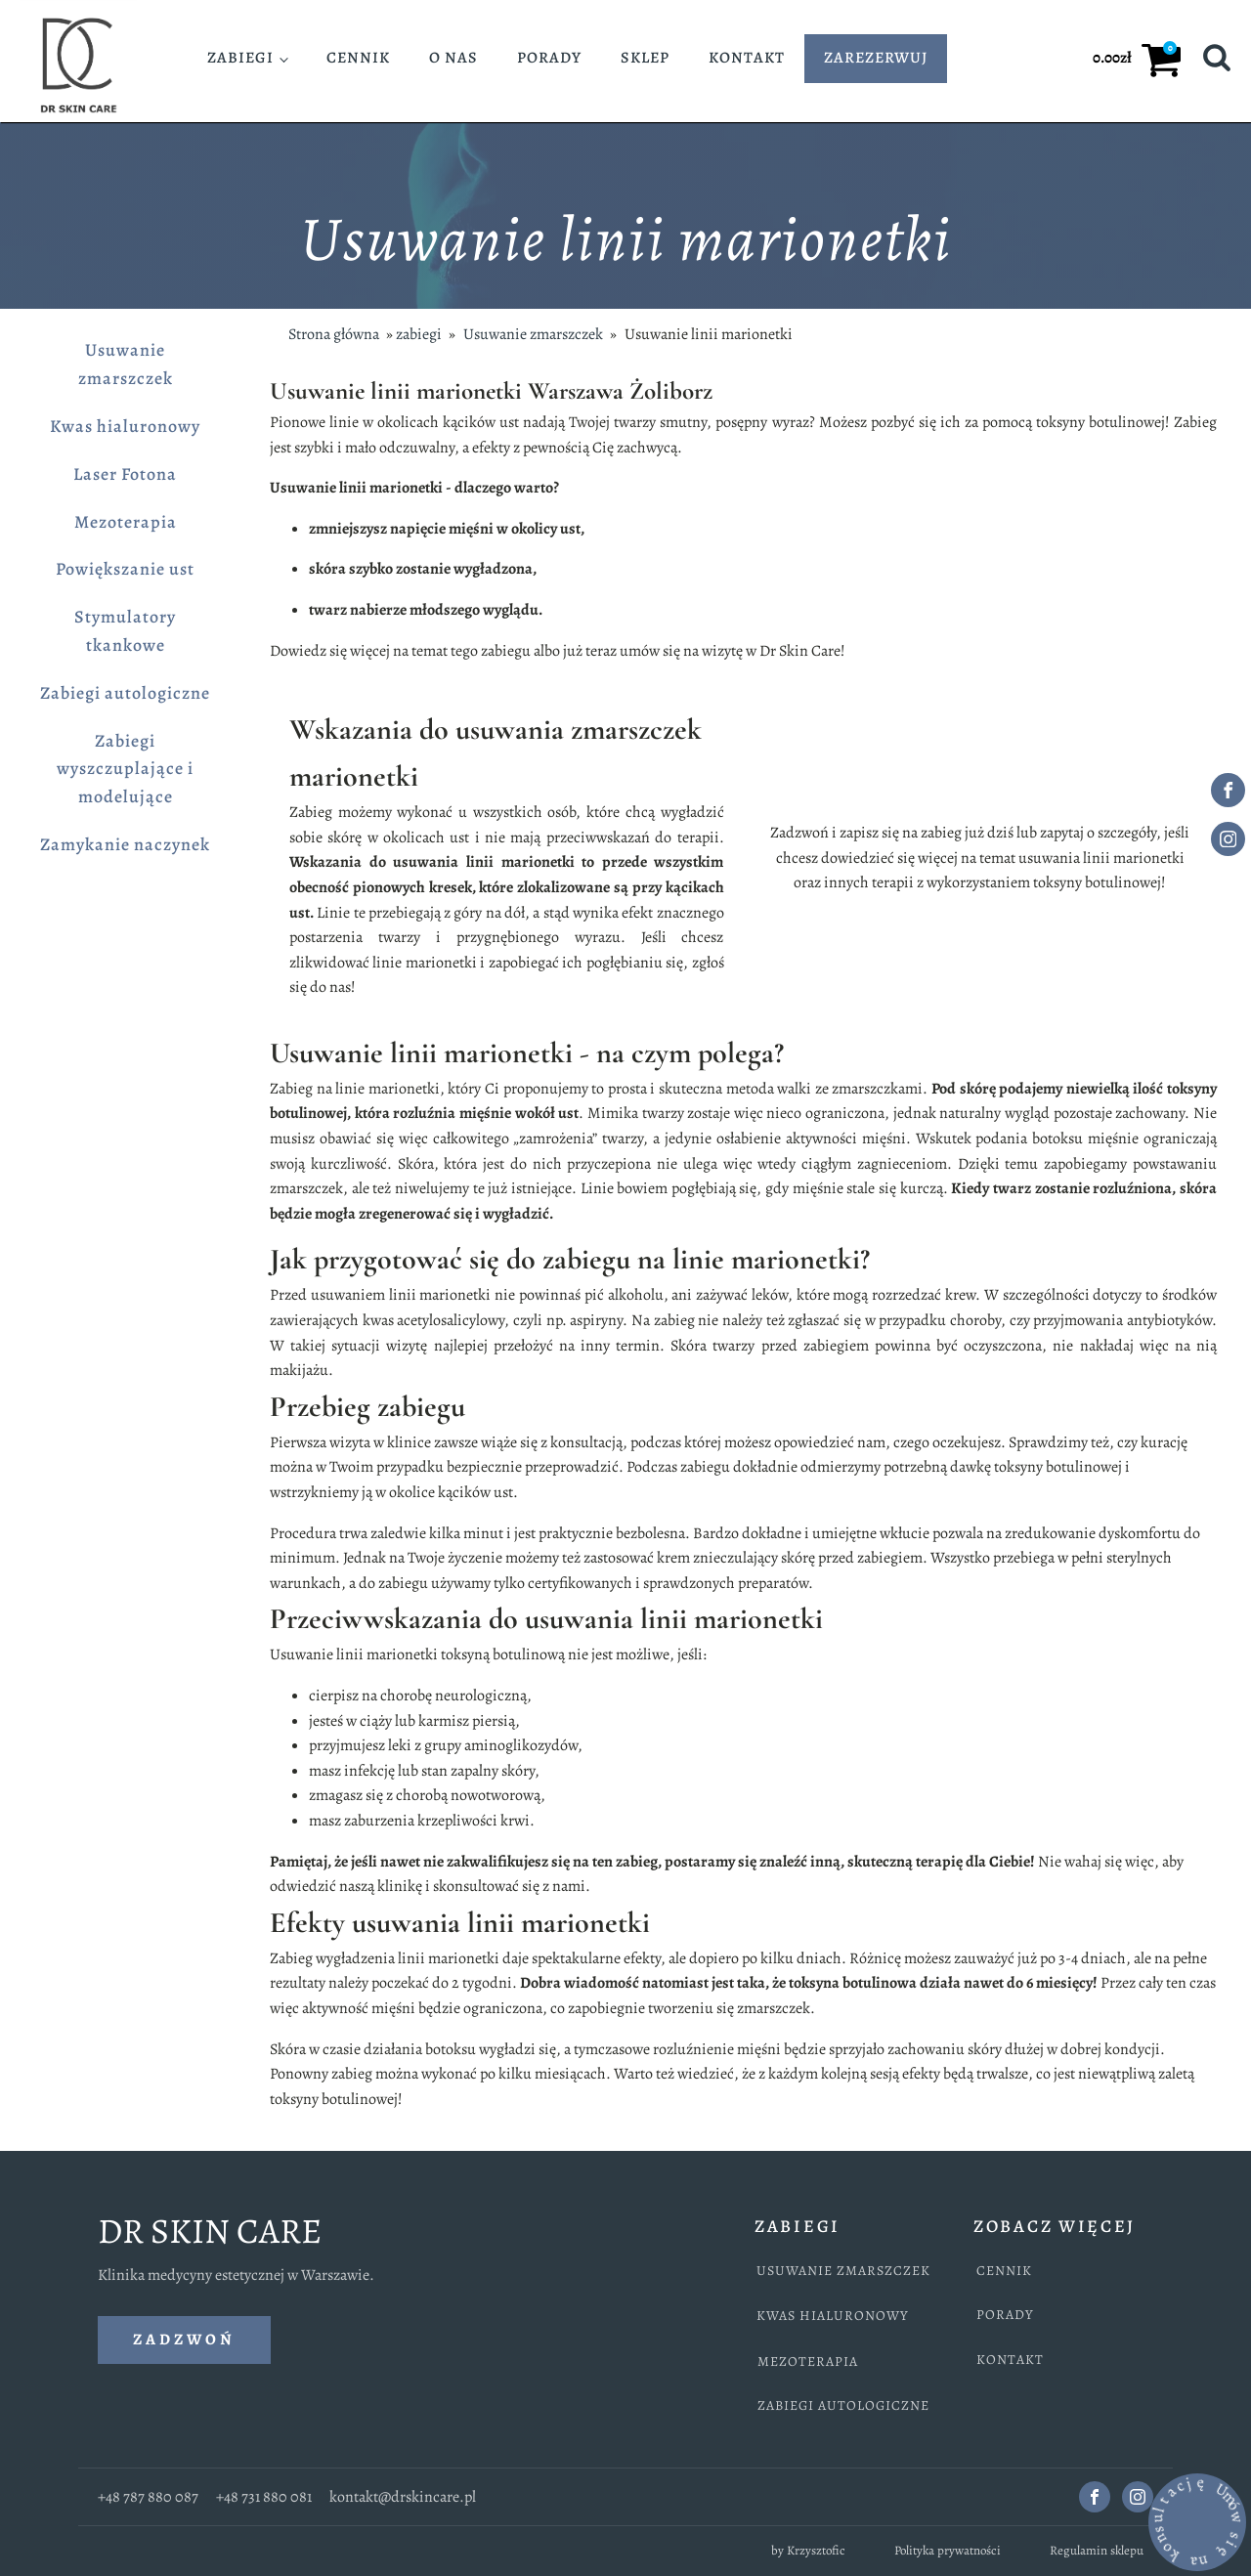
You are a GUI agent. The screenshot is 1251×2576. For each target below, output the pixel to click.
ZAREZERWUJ (875, 57)
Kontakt (747, 57)
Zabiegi (240, 57)
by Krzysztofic (808, 2550)
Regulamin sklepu (1096, 2550)
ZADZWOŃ (184, 2339)
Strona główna (333, 334)
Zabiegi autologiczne (125, 693)
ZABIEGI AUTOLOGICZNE (843, 2405)
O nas (453, 57)
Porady (549, 57)
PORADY (1005, 2314)
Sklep (645, 57)
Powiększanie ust (125, 568)
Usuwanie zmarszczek (125, 364)
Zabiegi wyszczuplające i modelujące (125, 769)
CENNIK (1004, 2270)
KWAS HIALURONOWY (832, 2315)
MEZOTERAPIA (807, 2361)
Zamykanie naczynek (125, 844)
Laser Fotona (125, 474)
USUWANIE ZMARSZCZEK (843, 2270)
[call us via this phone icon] (39, 2537)
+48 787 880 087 (148, 2497)
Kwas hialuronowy (125, 426)
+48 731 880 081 (264, 2497)
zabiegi (419, 334)
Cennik (358, 57)
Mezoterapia (125, 522)
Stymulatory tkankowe (125, 631)
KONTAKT (1010, 2359)
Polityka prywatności (947, 2550)
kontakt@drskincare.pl (402, 2497)
